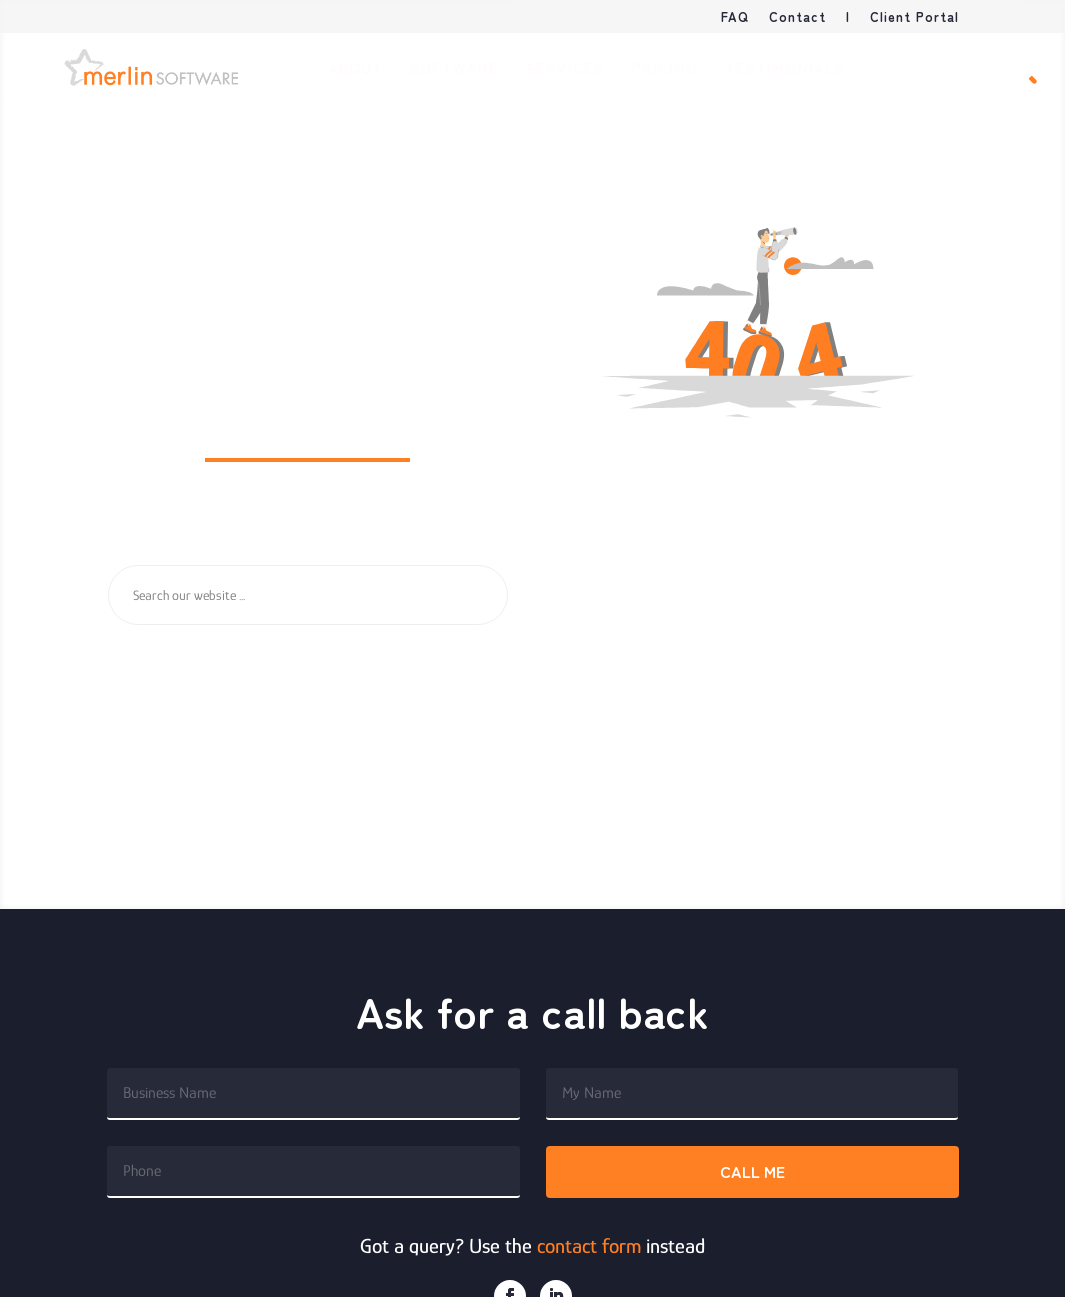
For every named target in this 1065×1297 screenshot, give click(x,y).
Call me (752, 1171)
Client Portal (914, 18)
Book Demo (932, 69)
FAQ (735, 18)
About (355, 69)
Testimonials (785, 69)
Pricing (664, 69)
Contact (797, 18)
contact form (589, 1246)
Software (454, 69)
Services (565, 69)
